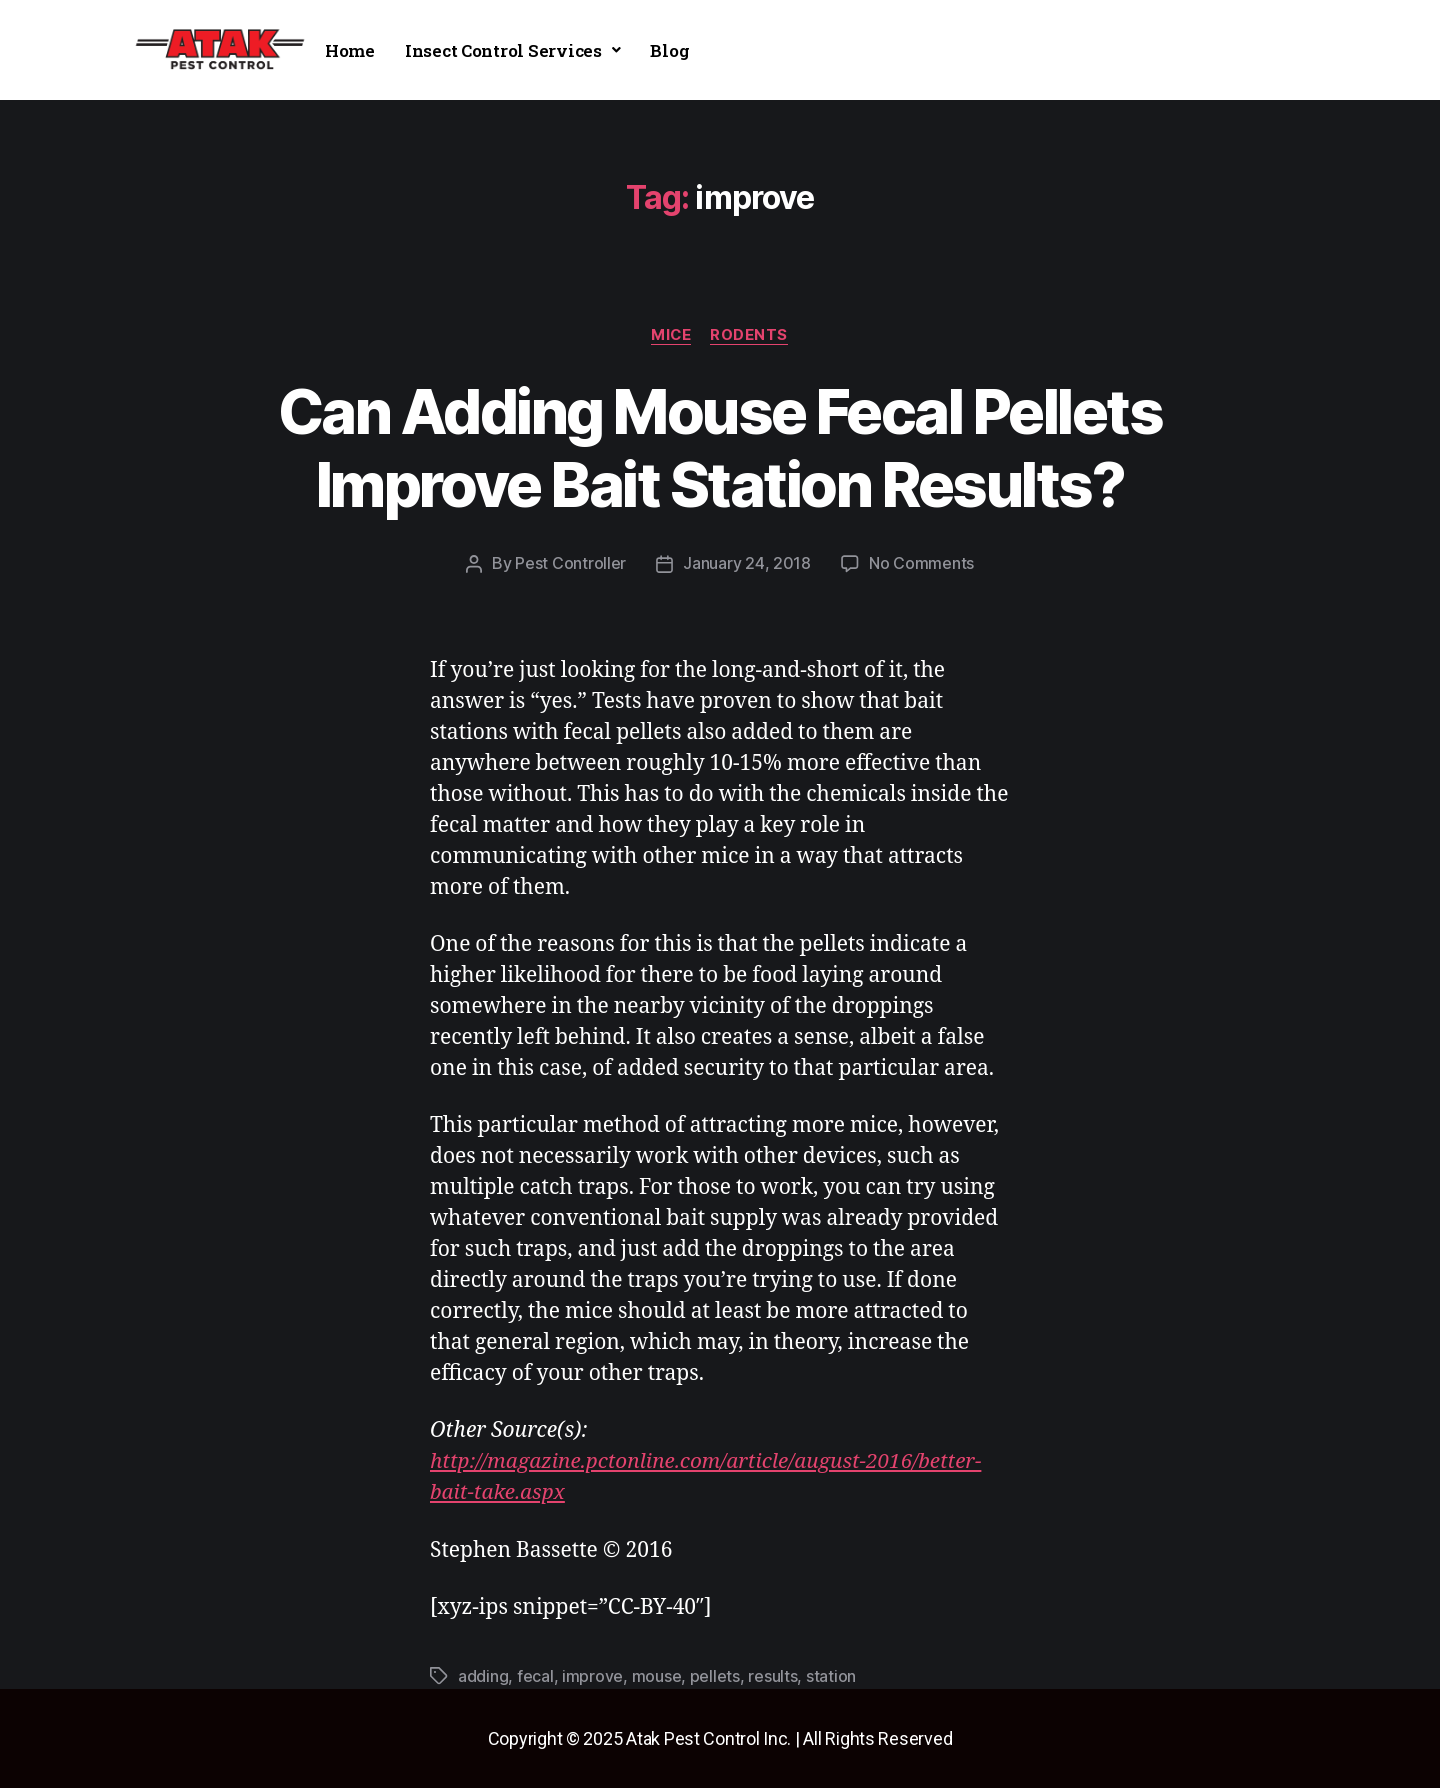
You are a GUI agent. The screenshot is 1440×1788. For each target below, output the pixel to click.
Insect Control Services (513, 50)
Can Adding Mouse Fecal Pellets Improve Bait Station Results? (720, 448)
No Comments (921, 564)
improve (592, 1676)
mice (670, 335)
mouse (657, 1676)
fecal (535, 1676)
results (772, 1676)
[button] (513, 50)
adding (483, 1676)
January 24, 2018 (747, 564)
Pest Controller (570, 564)
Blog (669, 50)
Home (350, 50)
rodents (751, 335)
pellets (715, 1676)
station (831, 1676)
